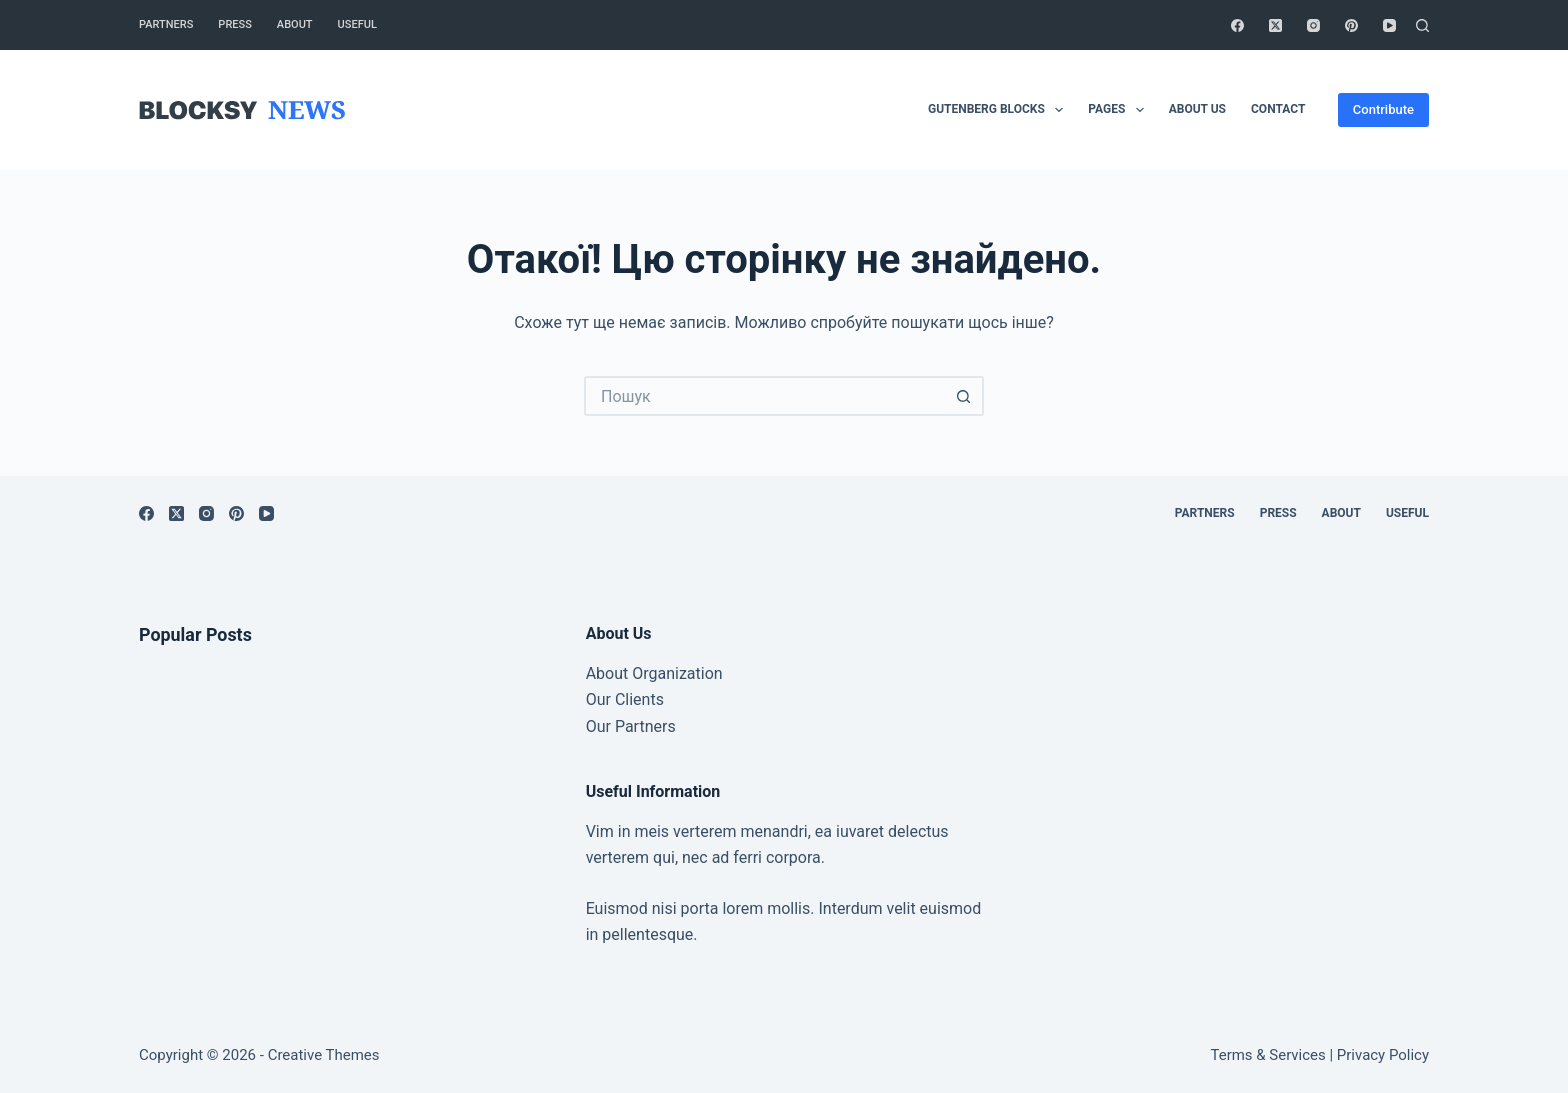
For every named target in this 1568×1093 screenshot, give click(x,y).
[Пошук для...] (764, 396)
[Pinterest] (1351, 25)
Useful (357, 24)
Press (234, 24)
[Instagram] (1313, 25)
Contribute (1383, 109)
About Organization (654, 673)
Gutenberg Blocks (999, 110)
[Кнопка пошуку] (964, 396)
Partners (166, 24)
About (295, 24)
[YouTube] (1389, 25)
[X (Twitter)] (1275, 25)
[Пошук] (1422, 25)
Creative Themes (324, 1055)
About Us (1197, 109)
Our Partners (631, 726)
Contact (1278, 109)
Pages (1119, 110)
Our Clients (625, 699)
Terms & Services (1268, 1055)
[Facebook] (1237, 25)
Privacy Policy (1383, 1055)
